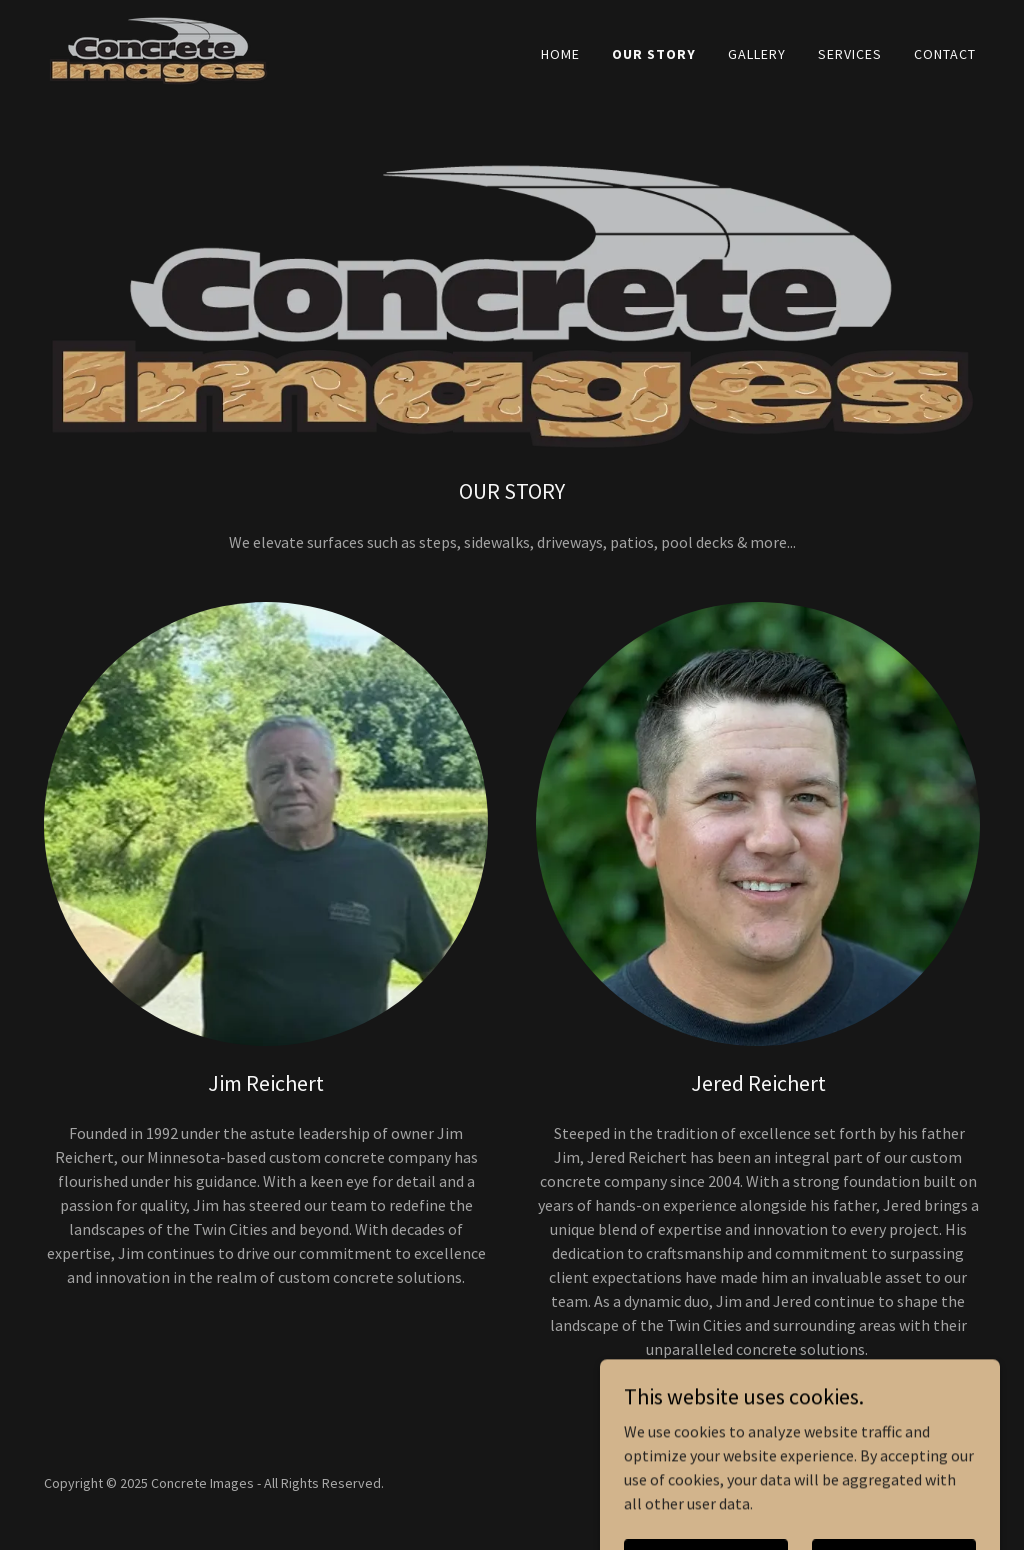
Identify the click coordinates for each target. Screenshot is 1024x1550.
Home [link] (560, 54)
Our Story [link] (654, 54)
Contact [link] (945, 54)
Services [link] (850, 54)
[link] (158, 49)
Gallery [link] (757, 54)
